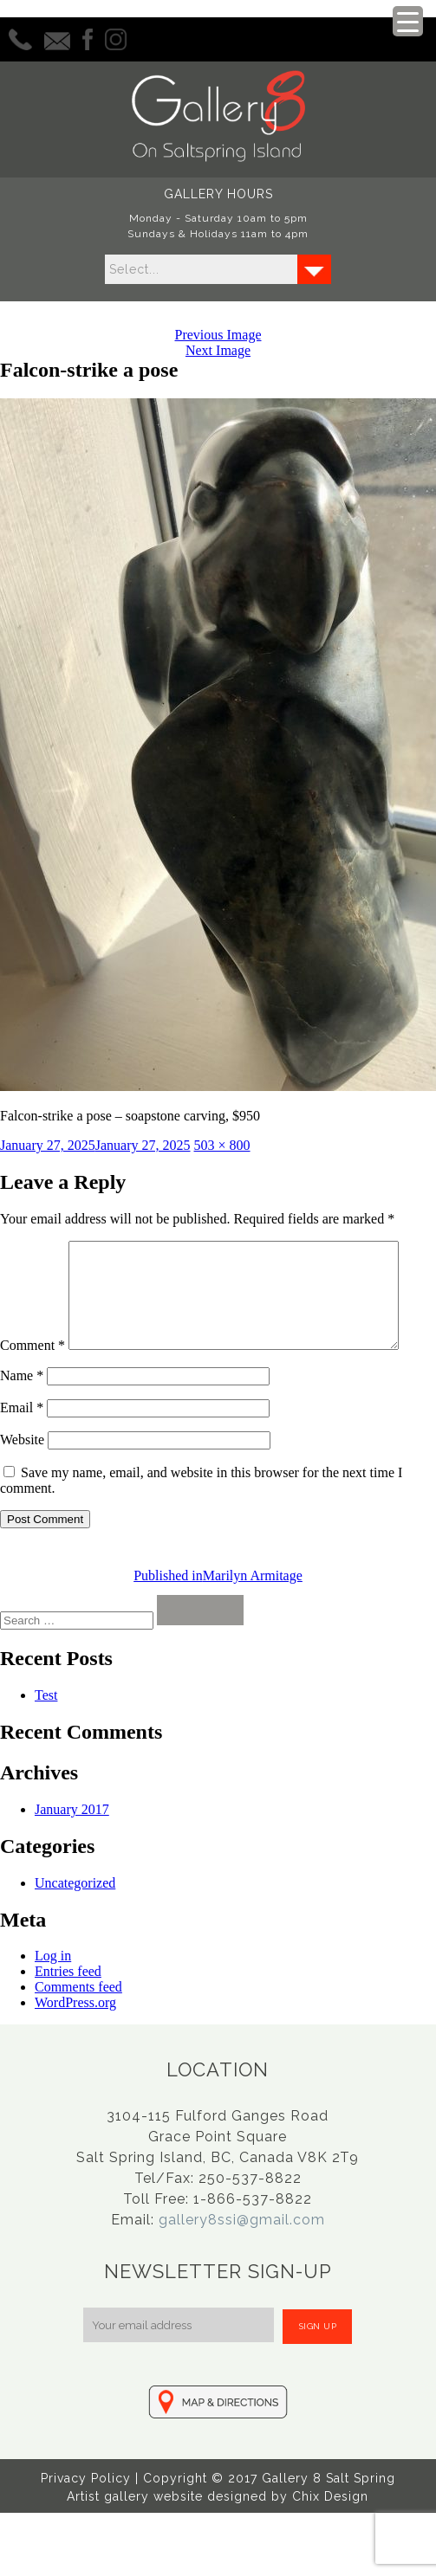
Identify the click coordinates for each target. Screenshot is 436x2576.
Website (22, 1476)
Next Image (218, 350)
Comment (32, 1248)
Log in (53, 1992)
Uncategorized (75, 1919)
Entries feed (68, 2007)
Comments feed (78, 2023)
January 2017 (72, 1845)
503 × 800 (222, 1145)
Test (46, 1731)
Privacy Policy (86, 2514)
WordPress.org (75, 2038)
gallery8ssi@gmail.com (242, 2256)
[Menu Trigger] (408, 21)
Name (21, 1411)
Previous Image (218, 334)
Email (21, 1443)
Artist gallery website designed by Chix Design (217, 2533)
